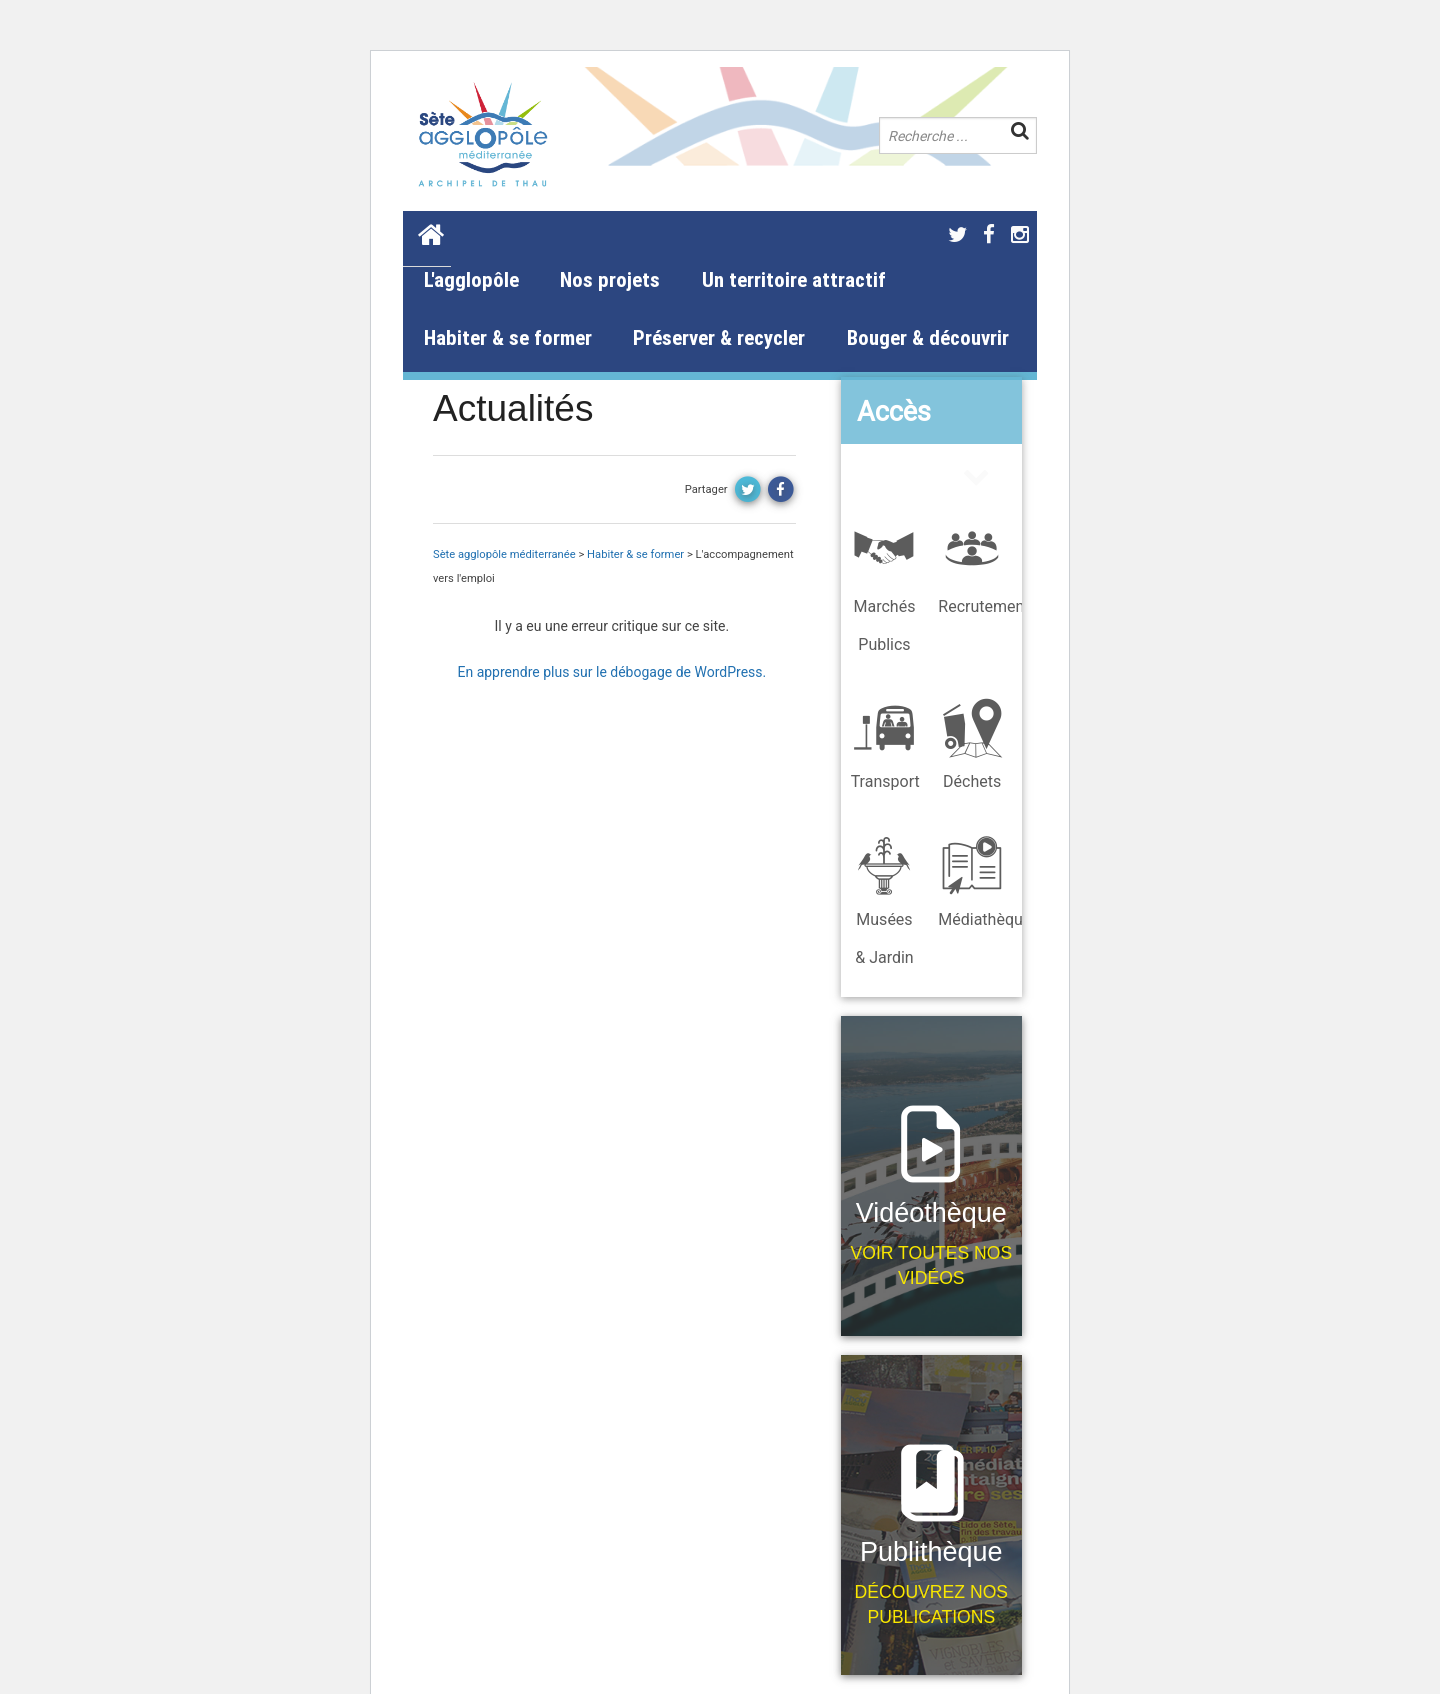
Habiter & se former (508, 338)
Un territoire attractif (794, 280)
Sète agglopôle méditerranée (504, 554)
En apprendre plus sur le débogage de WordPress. (611, 672)
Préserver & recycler (719, 338)
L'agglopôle (471, 280)
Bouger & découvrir (928, 338)
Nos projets (610, 280)
